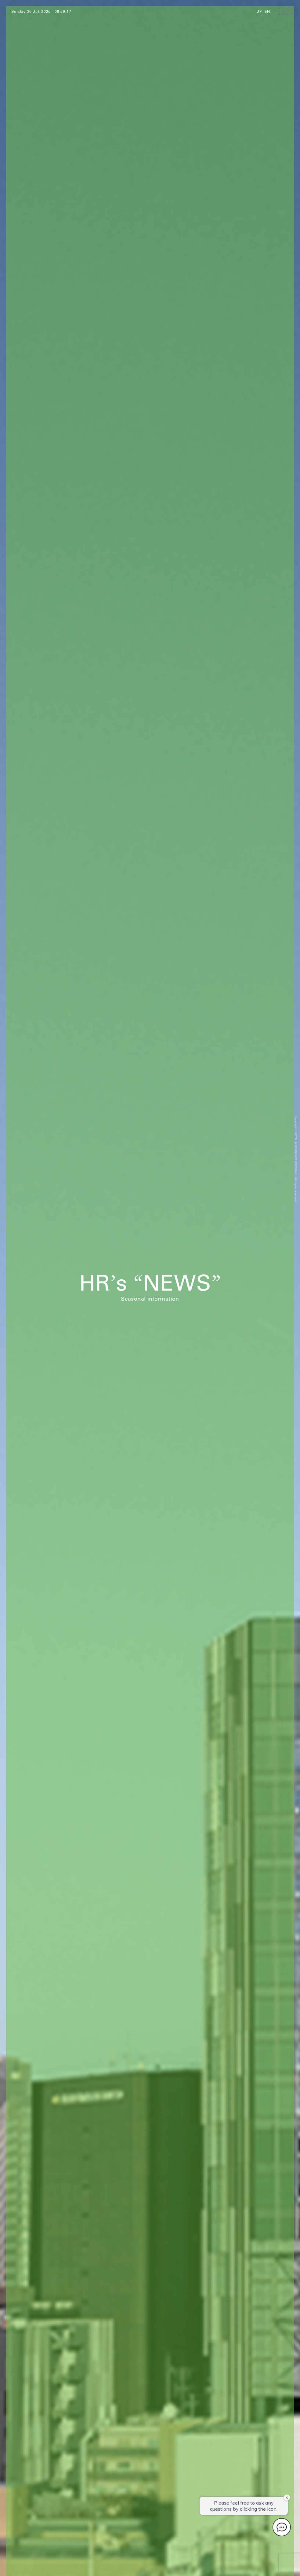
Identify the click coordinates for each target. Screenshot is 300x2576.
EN (267, 11)
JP (259, 11)
